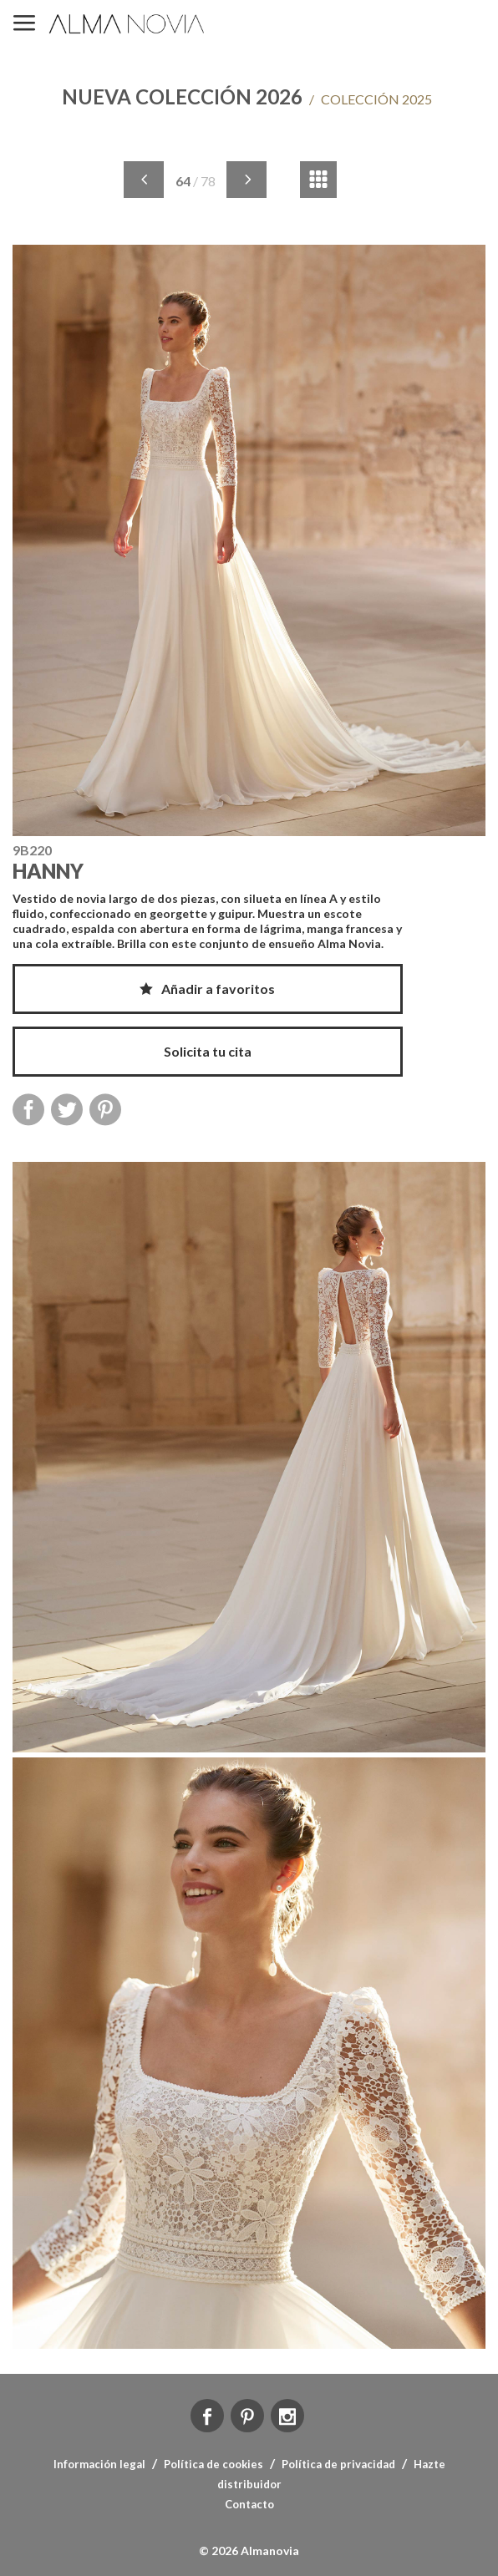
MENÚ (24, 24)
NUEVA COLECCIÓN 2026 (182, 96)
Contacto (249, 2504)
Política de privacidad (338, 2464)
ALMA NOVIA (127, 24)
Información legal (99, 2464)
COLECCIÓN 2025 (370, 99)
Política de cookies (213, 2464)
